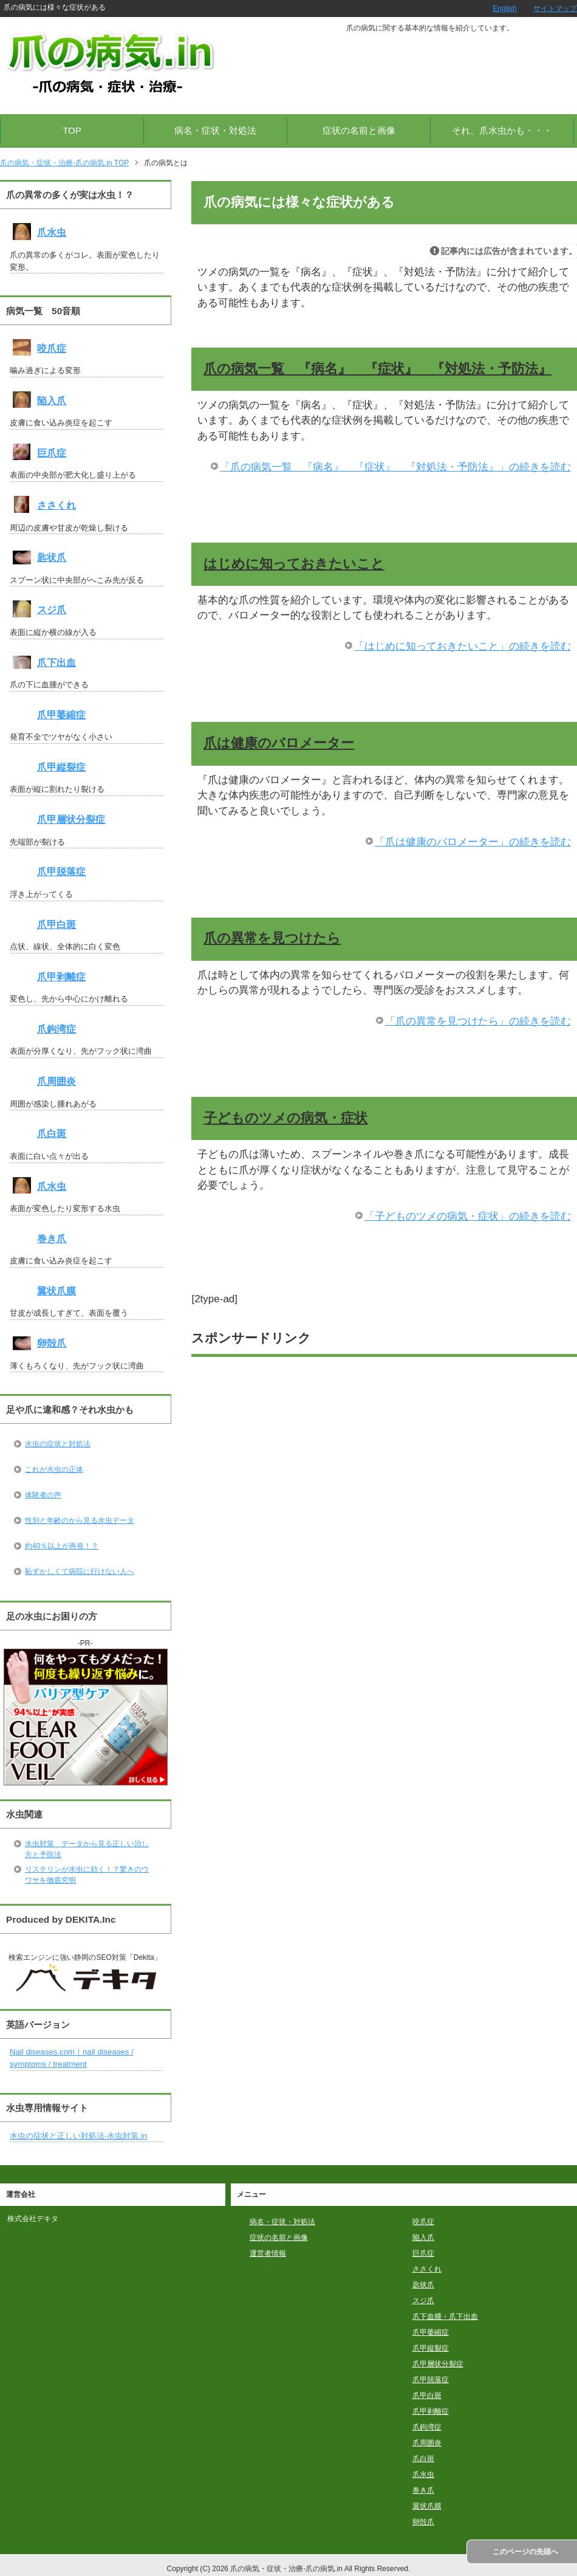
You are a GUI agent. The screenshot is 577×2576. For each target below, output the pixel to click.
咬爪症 (51, 348)
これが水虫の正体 (54, 1469)
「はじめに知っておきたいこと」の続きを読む (462, 646)
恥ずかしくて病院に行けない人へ (79, 1571)
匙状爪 (51, 557)
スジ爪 (51, 610)
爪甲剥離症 (61, 977)
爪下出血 (56, 663)
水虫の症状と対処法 (57, 1444)
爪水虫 (51, 232)
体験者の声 (43, 1495)
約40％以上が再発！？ (61, 1546)
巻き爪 (51, 1239)
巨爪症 (51, 453)
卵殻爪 (51, 1343)
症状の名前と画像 (359, 130)
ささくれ (56, 505)
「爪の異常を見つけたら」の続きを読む (478, 1021)
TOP (72, 130)
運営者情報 (268, 2253)
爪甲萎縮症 (61, 715)
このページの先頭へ (525, 2551)
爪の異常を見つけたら (272, 938)
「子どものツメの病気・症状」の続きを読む (467, 1216)
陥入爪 (51, 401)
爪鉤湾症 (56, 1029)
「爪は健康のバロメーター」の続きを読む (473, 842)
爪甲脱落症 (61, 872)
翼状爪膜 (56, 1291)
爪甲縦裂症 (61, 767)
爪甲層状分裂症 (71, 819)
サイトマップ (555, 8)
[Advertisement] (384, 1452)
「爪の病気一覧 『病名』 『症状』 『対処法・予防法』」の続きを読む (395, 467)
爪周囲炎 (56, 1081)
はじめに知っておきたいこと (293, 563)
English (504, 8)
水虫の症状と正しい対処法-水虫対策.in (78, 2135)
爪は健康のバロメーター (278, 742)
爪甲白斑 (56, 924)
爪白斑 (51, 1133)
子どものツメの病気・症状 (285, 1117)
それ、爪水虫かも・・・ (502, 130)
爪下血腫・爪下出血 (445, 2316)
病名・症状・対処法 (215, 130)
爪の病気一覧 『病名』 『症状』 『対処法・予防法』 (377, 368)
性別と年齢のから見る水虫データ (79, 1520)
